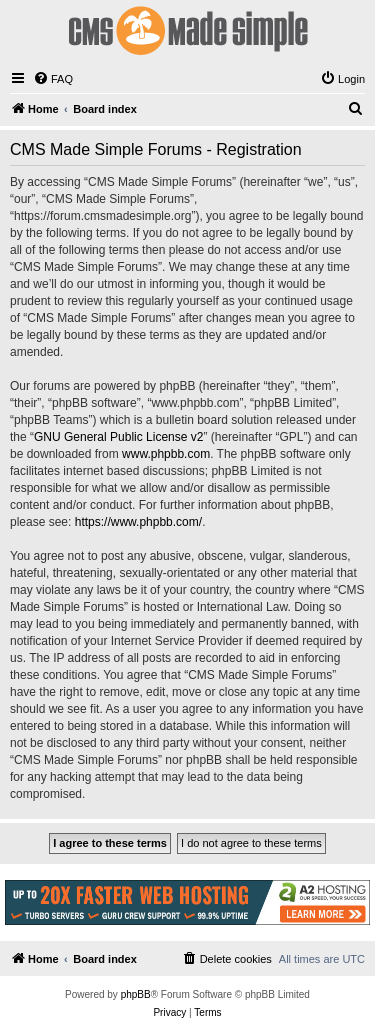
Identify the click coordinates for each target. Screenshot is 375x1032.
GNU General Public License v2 (118, 437)
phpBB (136, 994)
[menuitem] (53, 79)
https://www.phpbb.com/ (138, 522)
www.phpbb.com (166, 454)
